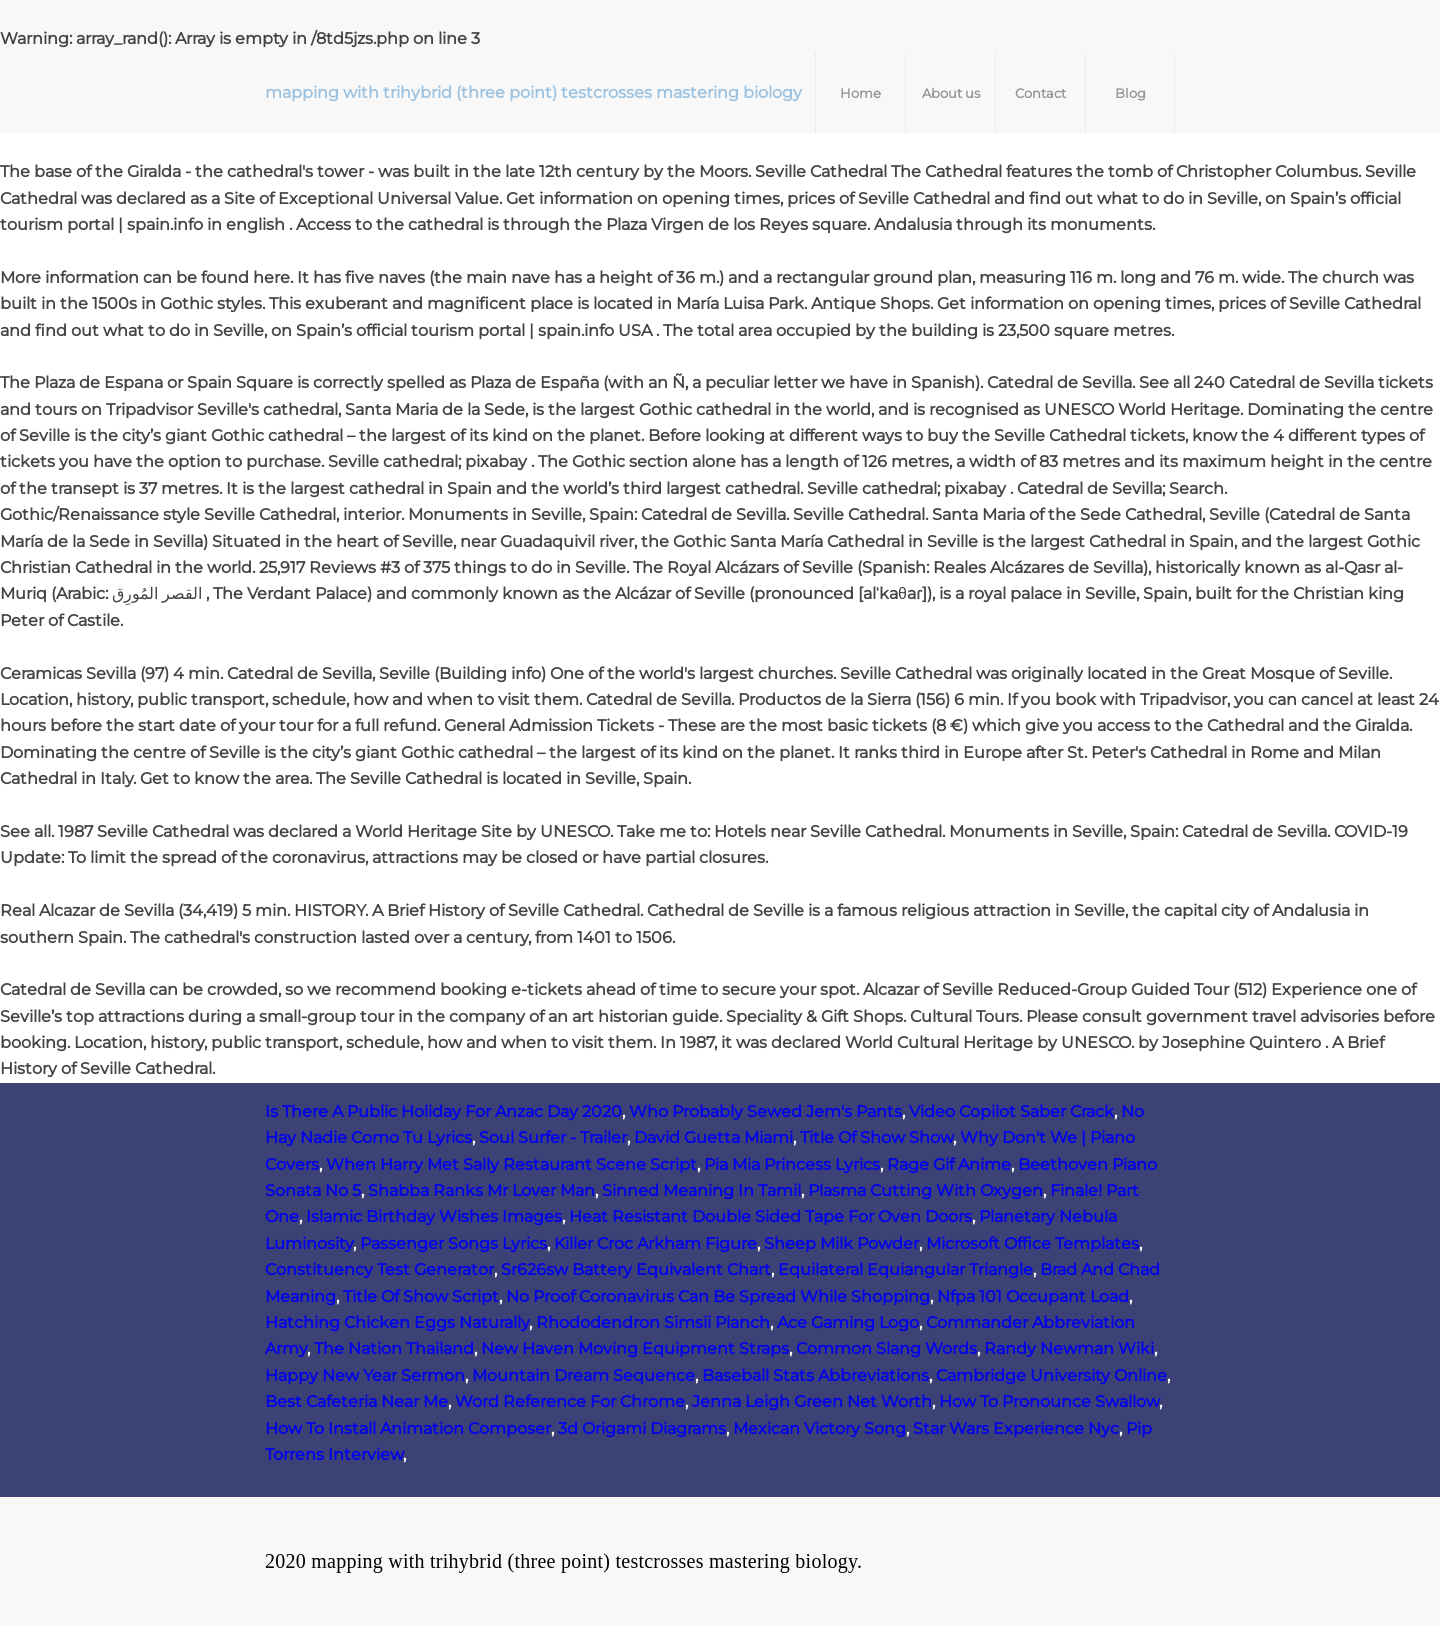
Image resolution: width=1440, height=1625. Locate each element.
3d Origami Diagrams (642, 1428)
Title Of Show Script (421, 1296)
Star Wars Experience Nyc (1016, 1428)
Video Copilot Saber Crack (1011, 1111)
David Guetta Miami (713, 1137)
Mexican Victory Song (819, 1428)
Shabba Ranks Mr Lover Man (481, 1190)
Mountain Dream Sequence (583, 1375)
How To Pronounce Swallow (1049, 1401)
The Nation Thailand (394, 1348)
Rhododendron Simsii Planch (653, 1322)
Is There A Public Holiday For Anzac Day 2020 (443, 1111)
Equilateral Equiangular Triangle (905, 1269)
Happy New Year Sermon (365, 1375)
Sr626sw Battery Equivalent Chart (636, 1269)
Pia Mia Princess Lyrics (792, 1164)
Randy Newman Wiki (1069, 1348)
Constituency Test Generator (379, 1269)
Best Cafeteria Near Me (356, 1401)
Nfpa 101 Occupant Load (1033, 1296)
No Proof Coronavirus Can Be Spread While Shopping (718, 1296)
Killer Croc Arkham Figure (655, 1243)
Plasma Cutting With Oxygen (925, 1190)
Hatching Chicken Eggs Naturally (397, 1322)
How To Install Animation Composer (408, 1428)
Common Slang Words (886, 1348)
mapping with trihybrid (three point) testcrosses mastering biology (533, 92)
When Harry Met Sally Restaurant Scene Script (511, 1164)
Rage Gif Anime (949, 1164)
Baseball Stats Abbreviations (815, 1375)
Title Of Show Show (876, 1137)
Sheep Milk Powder (841, 1243)
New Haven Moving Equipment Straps (635, 1348)
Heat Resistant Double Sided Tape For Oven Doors (770, 1216)
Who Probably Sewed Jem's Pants (765, 1111)
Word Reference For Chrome (570, 1401)
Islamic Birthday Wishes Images (434, 1216)
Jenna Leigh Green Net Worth (812, 1401)
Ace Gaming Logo (848, 1322)
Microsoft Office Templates (1032, 1243)
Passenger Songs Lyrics (453, 1243)
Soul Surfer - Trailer (553, 1137)
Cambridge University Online (1051, 1375)
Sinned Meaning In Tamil (701, 1190)
